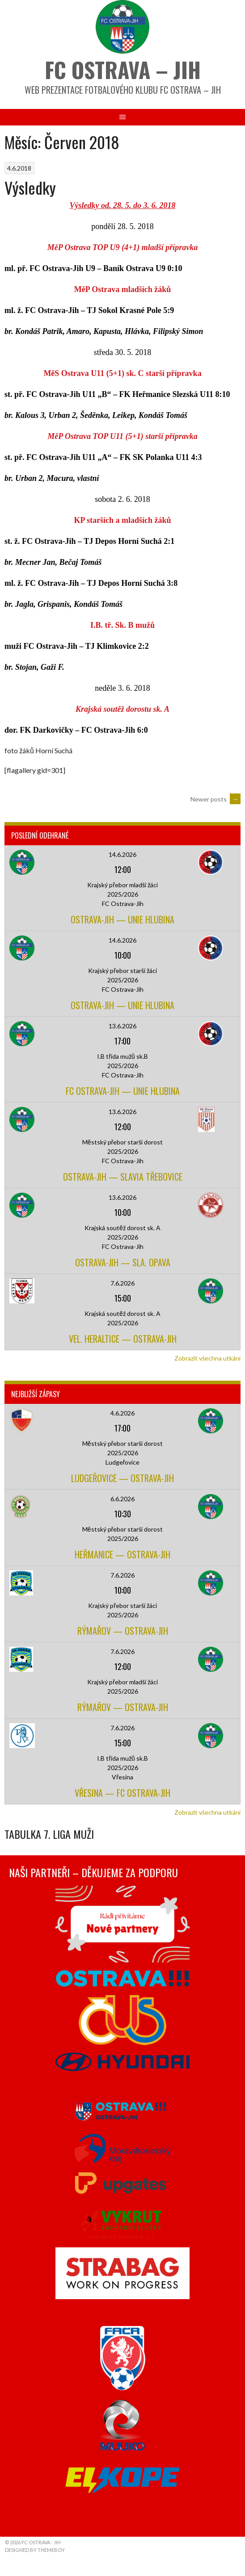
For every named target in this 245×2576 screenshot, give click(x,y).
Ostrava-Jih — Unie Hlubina (122, 919)
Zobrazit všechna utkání (207, 1358)
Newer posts (215, 799)
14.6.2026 (122, 854)
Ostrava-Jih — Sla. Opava (122, 1262)
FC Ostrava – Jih (123, 69)
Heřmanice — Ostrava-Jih (122, 1554)
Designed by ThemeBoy (35, 2550)
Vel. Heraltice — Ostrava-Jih (123, 1338)
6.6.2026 (122, 1499)
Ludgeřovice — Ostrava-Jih (122, 1478)
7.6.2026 (122, 1283)
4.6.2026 (122, 1413)
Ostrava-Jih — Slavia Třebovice (122, 1176)
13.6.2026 (122, 1026)
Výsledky (30, 187)
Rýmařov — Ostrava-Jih (122, 1630)
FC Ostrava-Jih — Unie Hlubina (123, 1091)
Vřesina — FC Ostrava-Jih (122, 1792)
